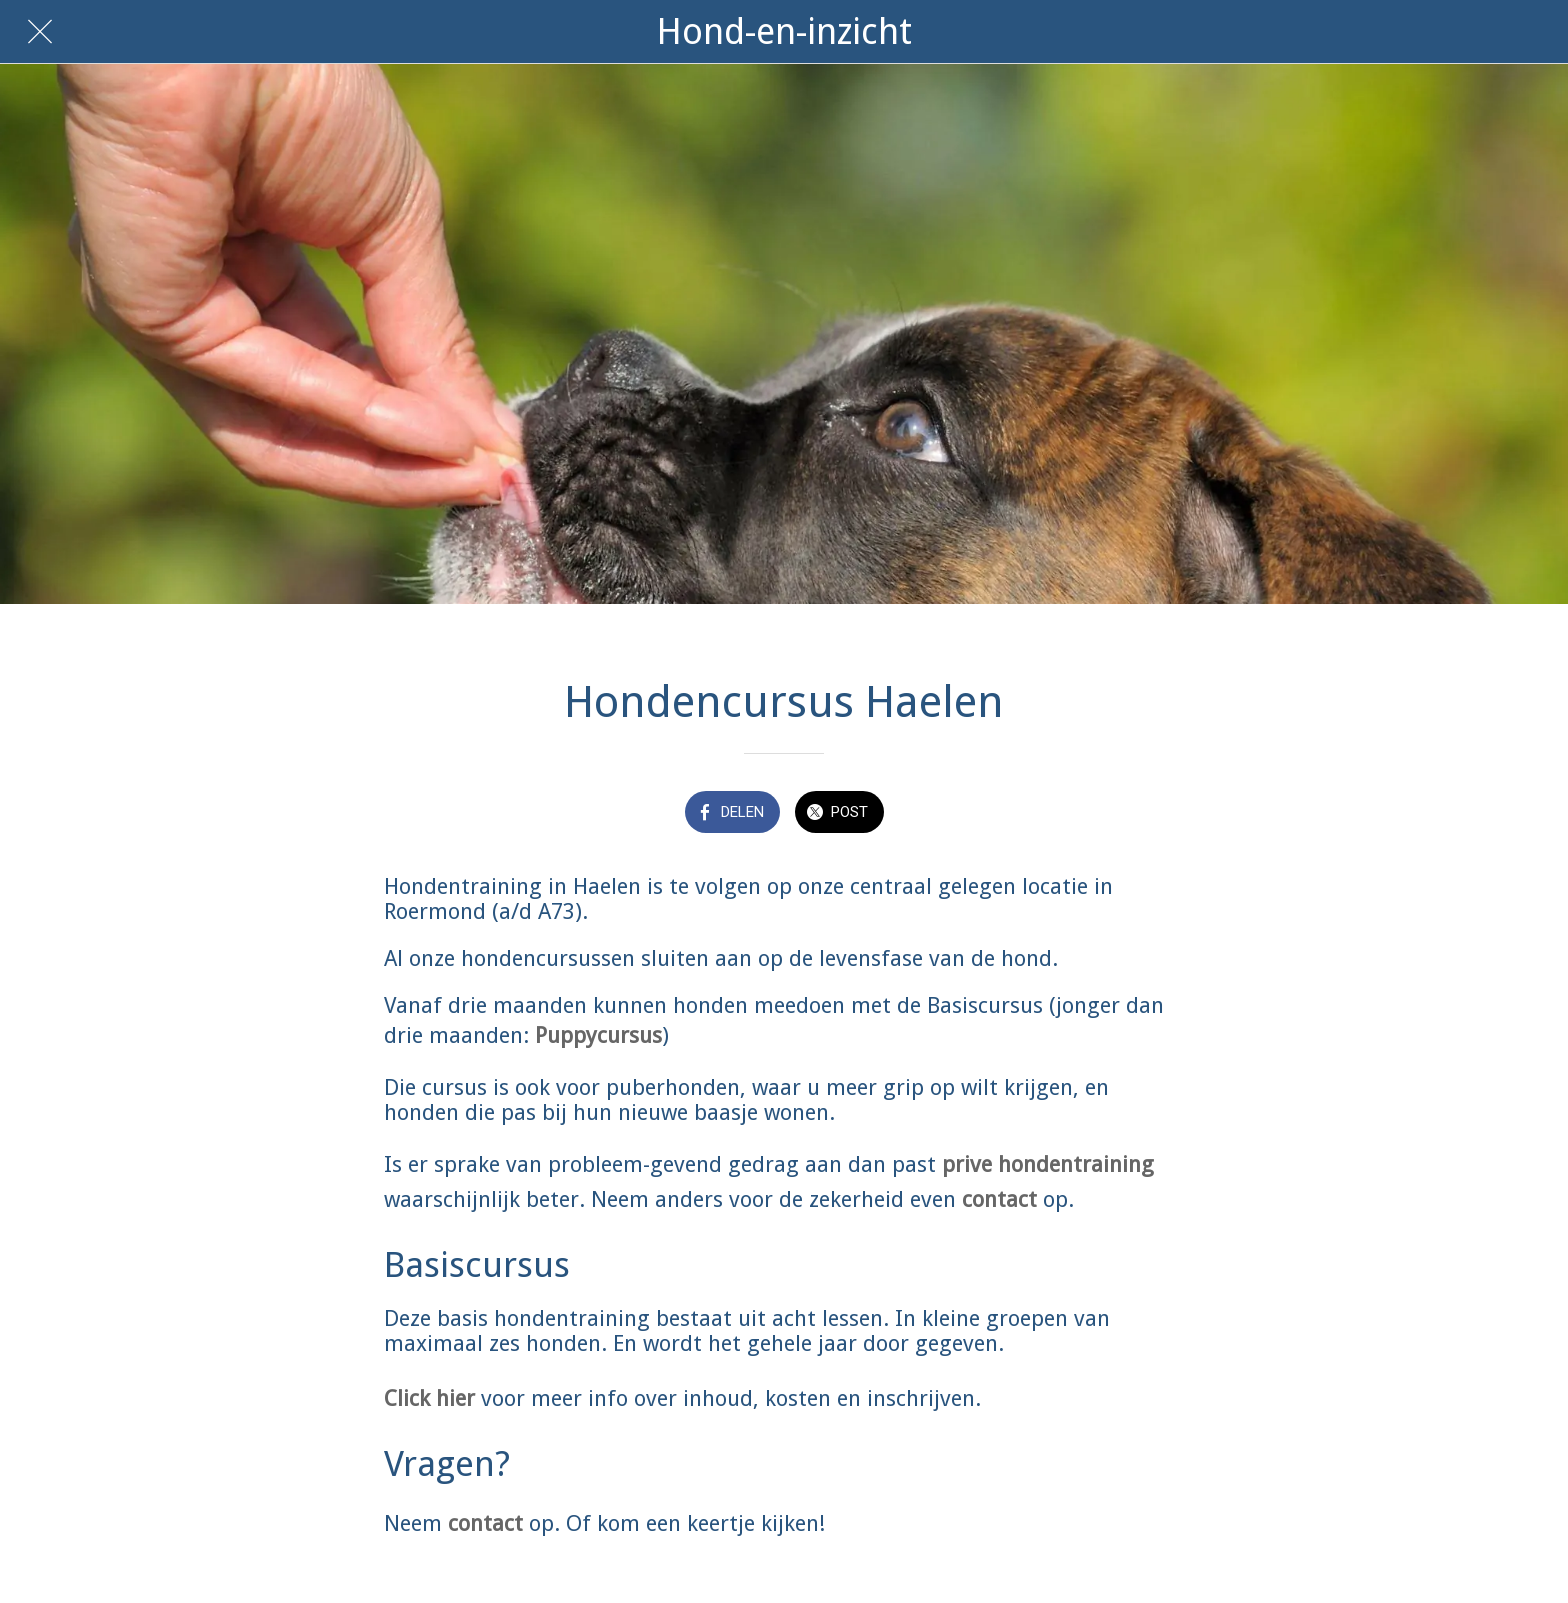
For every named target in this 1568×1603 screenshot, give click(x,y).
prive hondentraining (1048, 1164)
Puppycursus (598, 1035)
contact (999, 1199)
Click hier (429, 1398)
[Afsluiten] (40, 32)
